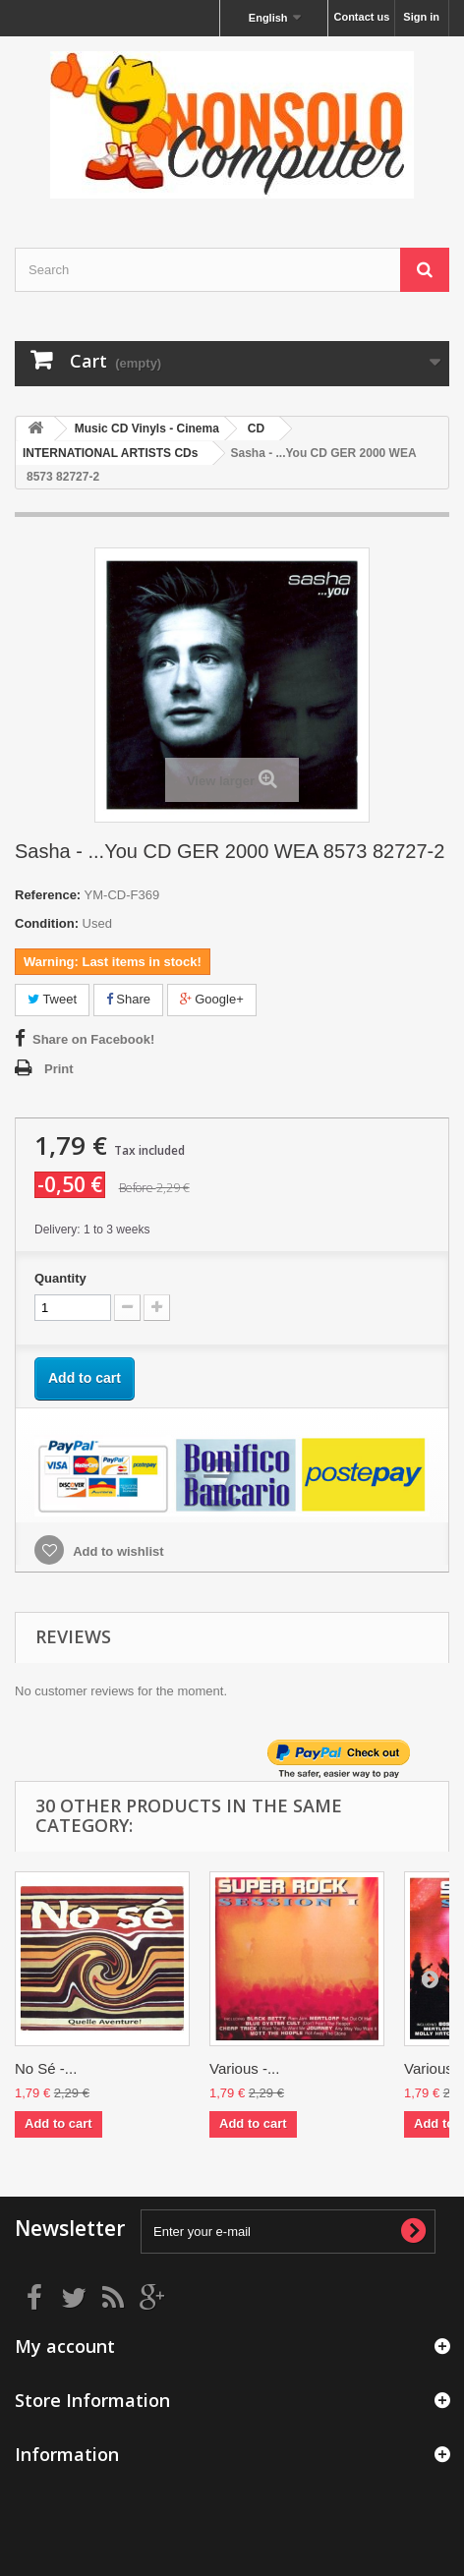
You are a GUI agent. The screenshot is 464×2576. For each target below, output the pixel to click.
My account (65, 2346)
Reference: (48, 894)
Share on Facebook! (93, 1039)
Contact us (361, 17)
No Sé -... (46, 2068)
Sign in (421, 17)
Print (59, 1068)
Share (128, 999)
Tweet (52, 999)
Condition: (47, 923)
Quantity (60, 1278)
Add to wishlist (117, 1551)
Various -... (244, 2068)
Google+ (212, 999)
